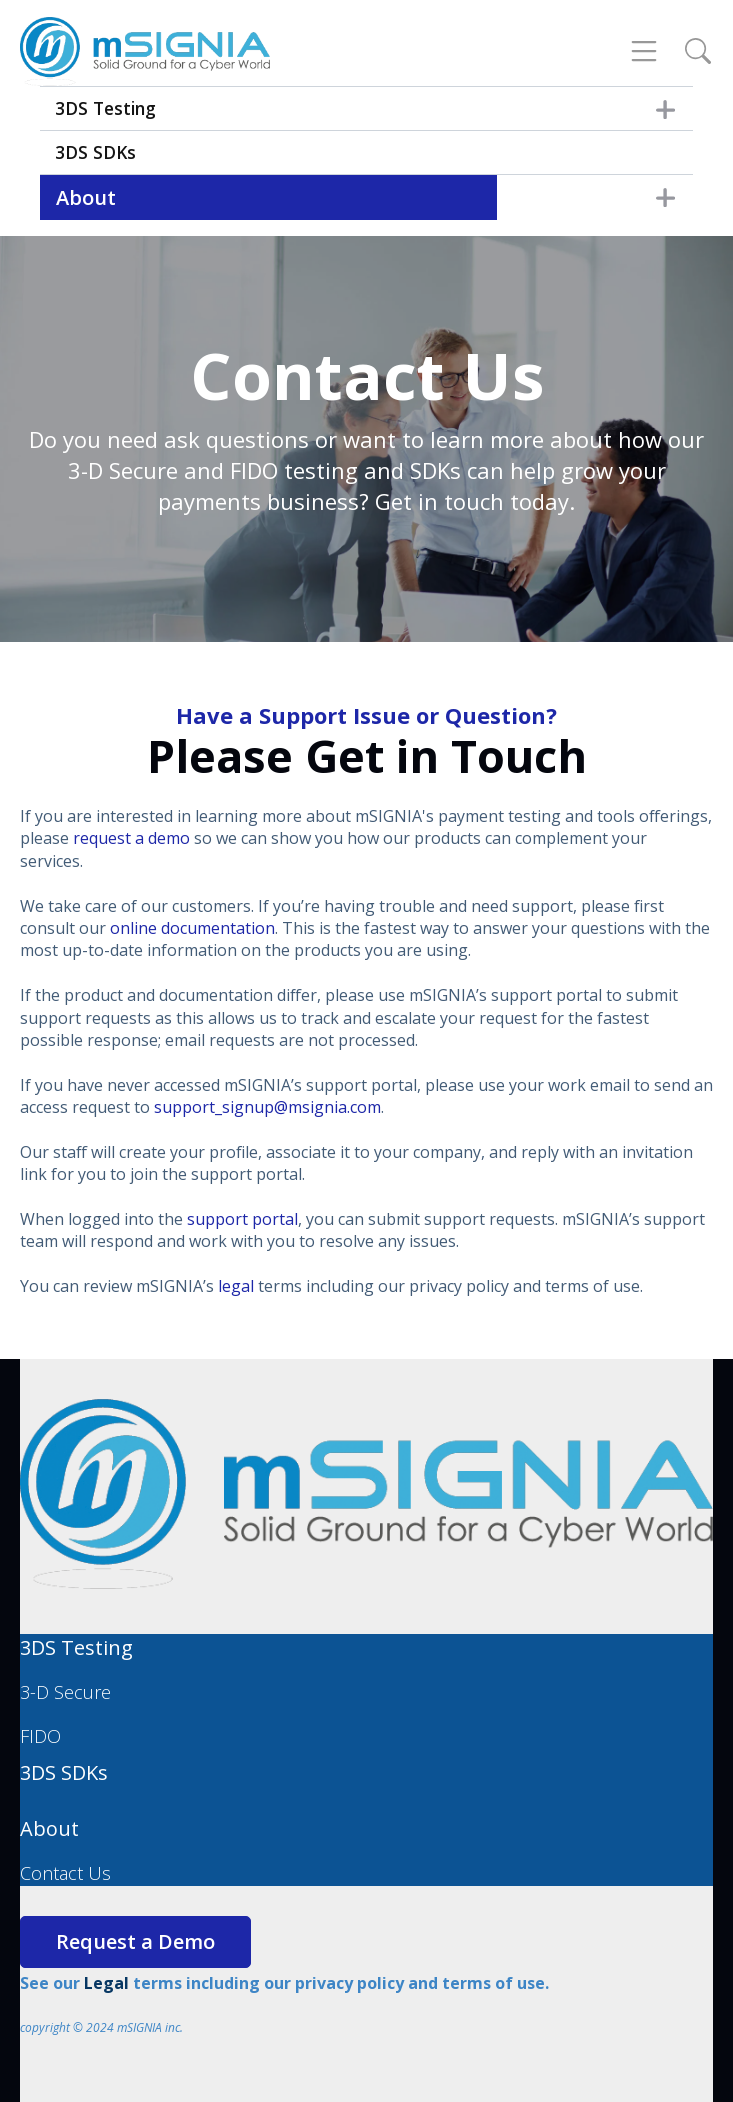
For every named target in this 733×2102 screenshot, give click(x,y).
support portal (242, 1219)
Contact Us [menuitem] (65, 1873)
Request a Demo (135, 1941)
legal (236, 1286)
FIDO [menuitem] (40, 1736)
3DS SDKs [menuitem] (64, 1772)
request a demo (131, 838)
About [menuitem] (49, 1828)
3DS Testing (105, 108)
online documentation (192, 928)
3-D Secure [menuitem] (65, 1692)
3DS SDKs (95, 152)
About (86, 197)
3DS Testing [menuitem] (76, 1647)
